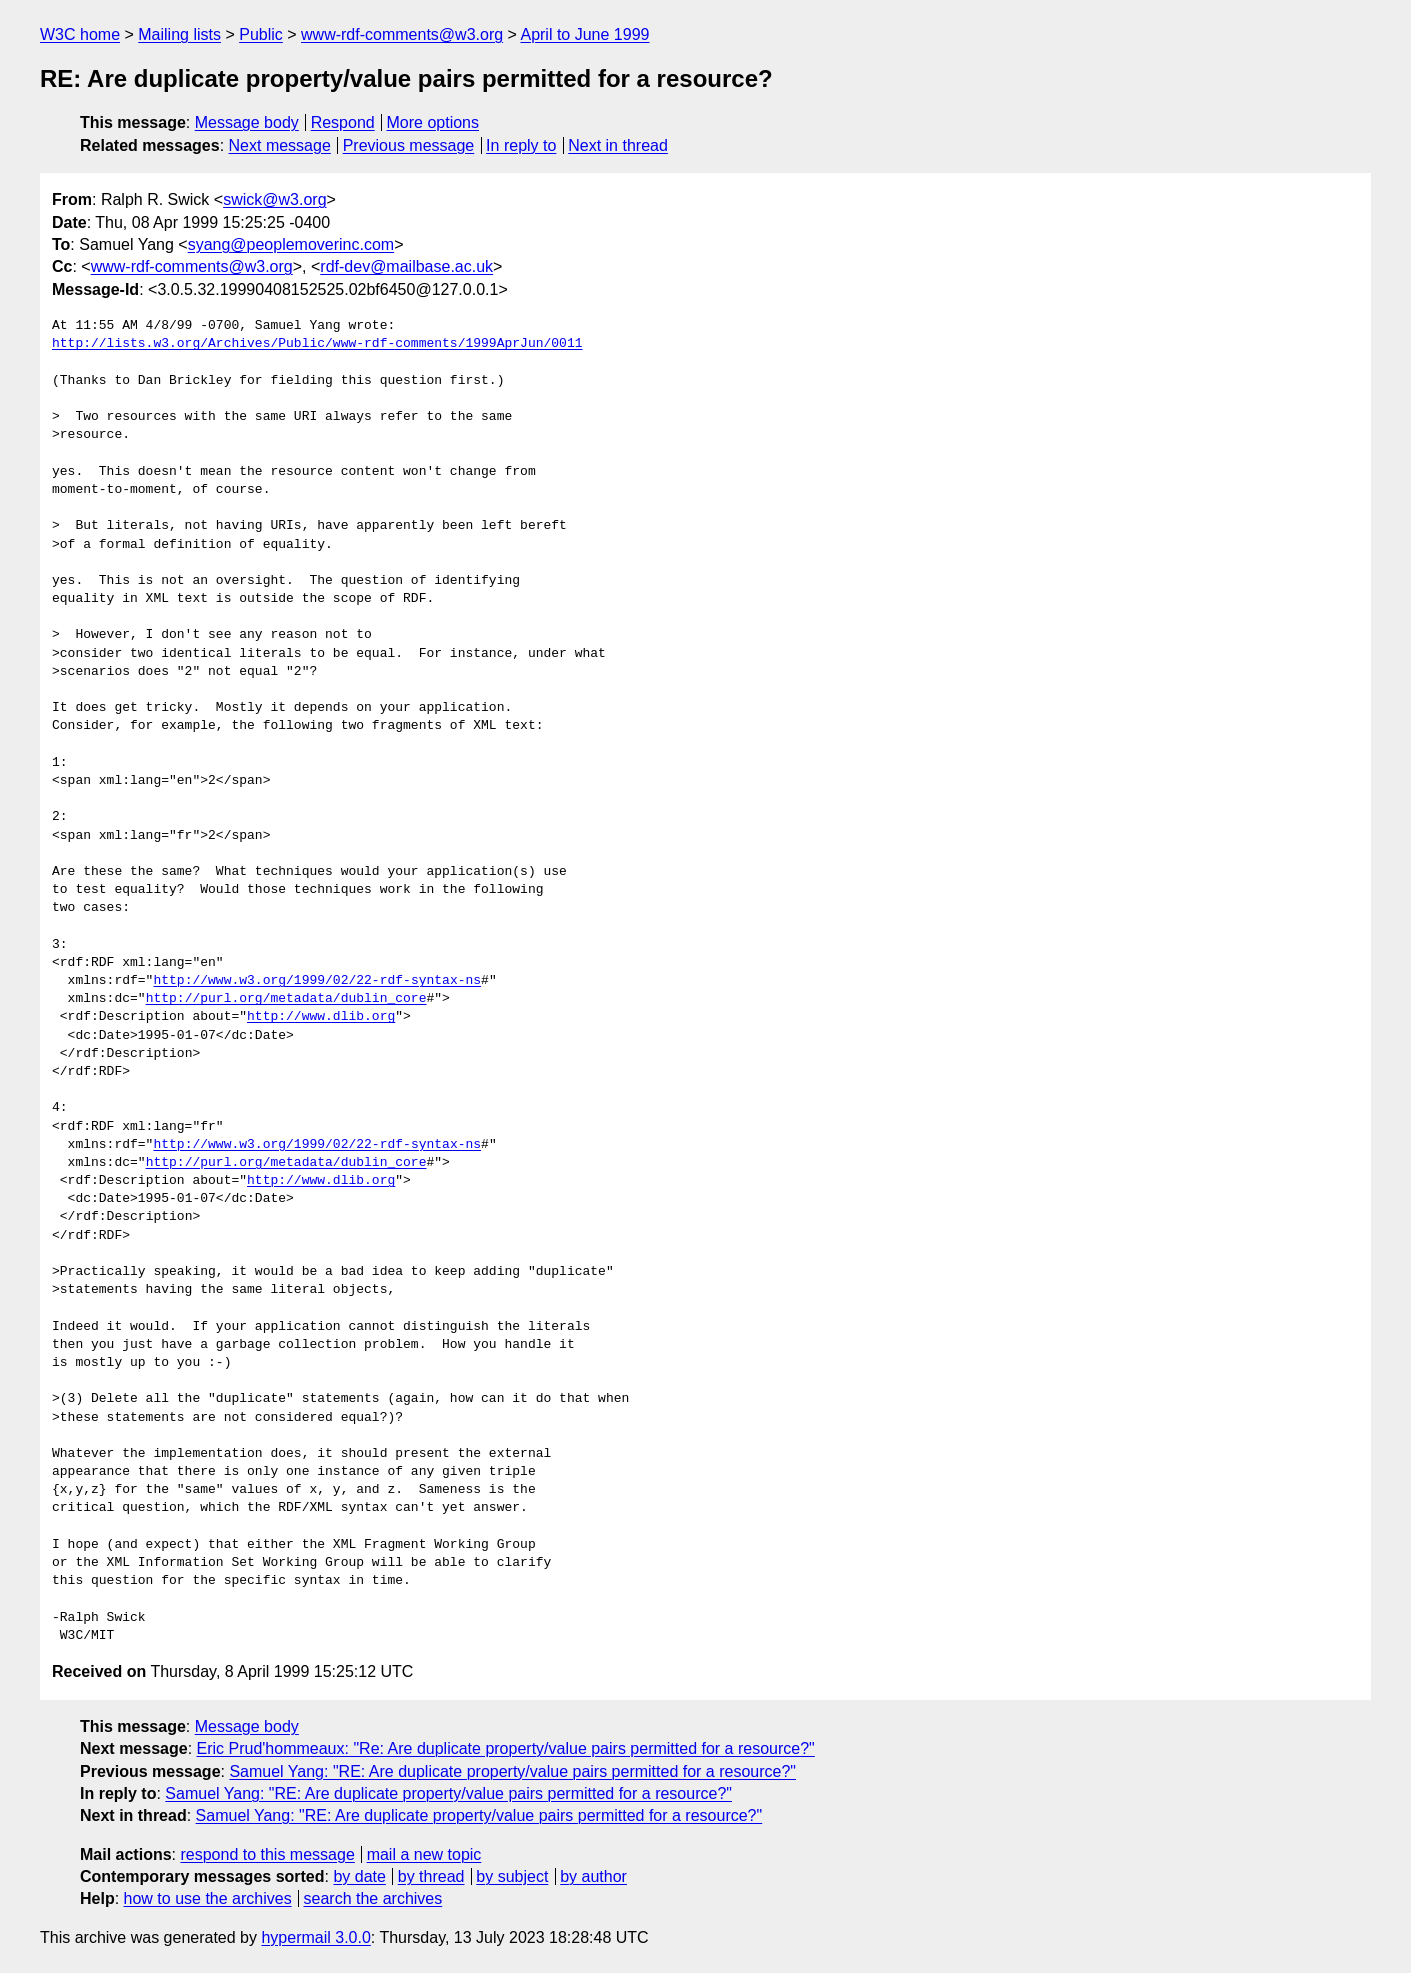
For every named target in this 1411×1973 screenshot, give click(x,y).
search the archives (373, 1898)
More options (433, 122)
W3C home (80, 34)
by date (359, 1876)
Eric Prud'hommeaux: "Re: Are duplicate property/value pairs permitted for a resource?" (506, 1748)
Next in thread (618, 145)
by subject (512, 1876)
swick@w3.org (274, 199)
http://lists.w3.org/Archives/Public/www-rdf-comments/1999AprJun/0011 (317, 344)
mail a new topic (424, 1854)
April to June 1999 (584, 34)
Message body (247, 122)
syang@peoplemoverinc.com (291, 244)
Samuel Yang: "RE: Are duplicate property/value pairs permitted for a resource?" (512, 1771)
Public (261, 34)
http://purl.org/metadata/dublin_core (286, 999)
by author (593, 1876)
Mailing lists (179, 34)
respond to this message (267, 1854)
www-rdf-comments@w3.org (402, 34)
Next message (280, 145)
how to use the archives (208, 1898)
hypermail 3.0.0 (315, 1937)
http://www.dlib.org (321, 1017)
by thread (431, 1876)
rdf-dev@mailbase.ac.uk (406, 266)
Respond (343, 122)
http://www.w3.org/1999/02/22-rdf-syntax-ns (317, 981)
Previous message (409, 145)
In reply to (521, 145)
